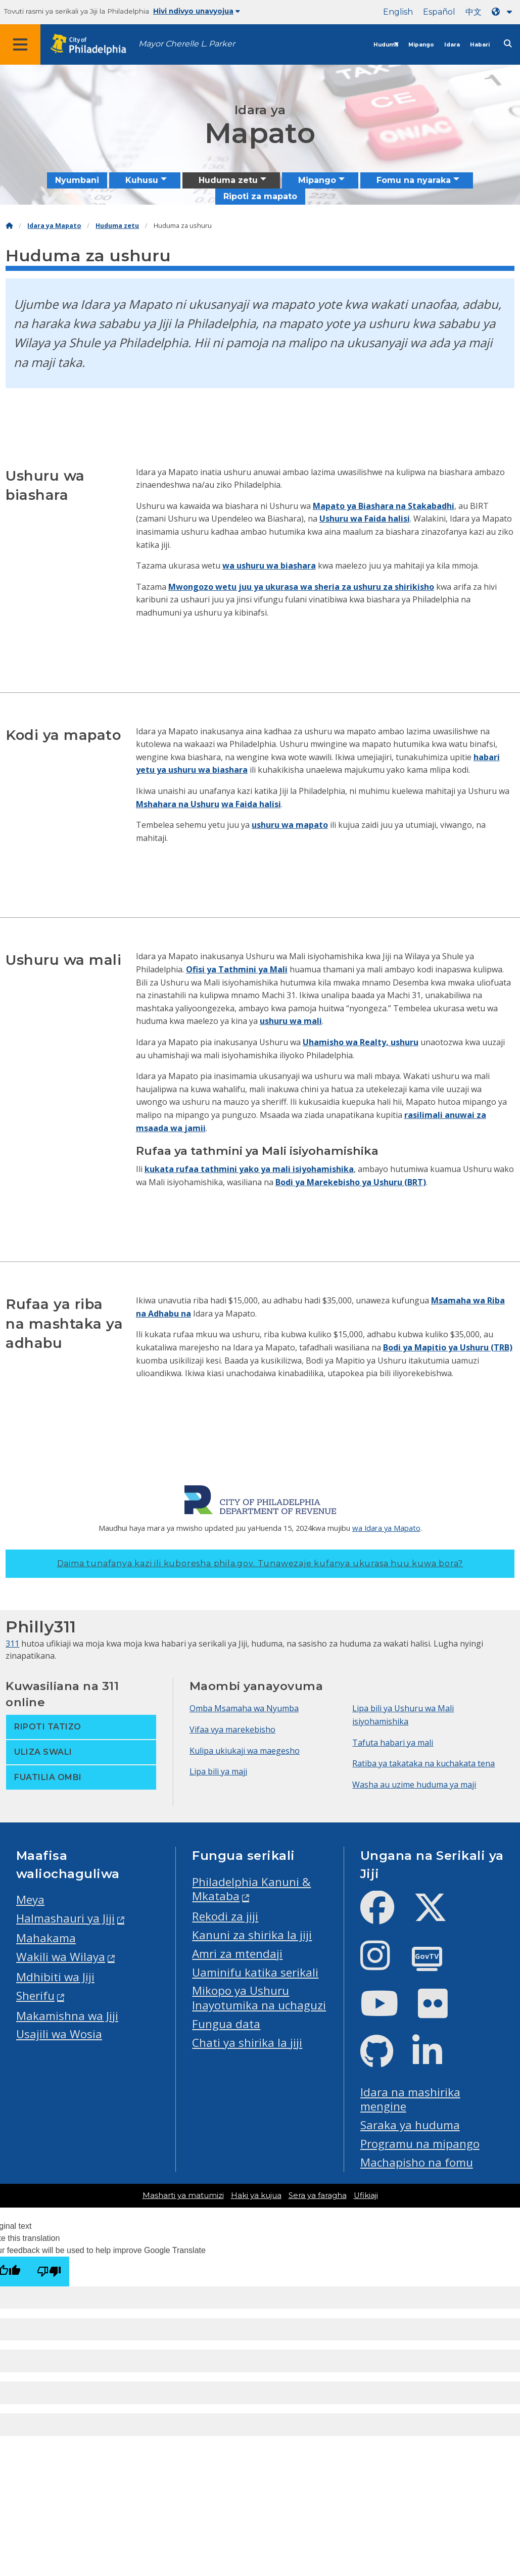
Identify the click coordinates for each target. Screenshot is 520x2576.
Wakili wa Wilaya (60, 1956)
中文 (473, 12)
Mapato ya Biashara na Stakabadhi (383, 505)
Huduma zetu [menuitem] (228, 180)
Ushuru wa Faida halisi (364, 518)
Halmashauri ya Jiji (65, 1918)
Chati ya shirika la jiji (247, 2042)
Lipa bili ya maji (218, 1771)
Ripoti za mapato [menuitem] (260, 196)
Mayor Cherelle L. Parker (186, 44)
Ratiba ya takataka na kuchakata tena (423, 1763)
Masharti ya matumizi (183, 2195)
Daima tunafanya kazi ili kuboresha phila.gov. (260, 1563)
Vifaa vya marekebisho (232, 1729)
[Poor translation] (49, 2271)
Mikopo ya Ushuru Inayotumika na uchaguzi (259, 1998)
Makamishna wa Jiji (67, 2016)
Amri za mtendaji (237, 1953)
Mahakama (46, 1938)
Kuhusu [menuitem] (141, 180)
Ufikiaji (366, 2195)
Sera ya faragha (318, 2195)
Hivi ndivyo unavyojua (196, 11)
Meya (30, 1899)
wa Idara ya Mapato (386, 1528)
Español (439, 12)
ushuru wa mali (291, 1020)
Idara (452, 44)
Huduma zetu (117, 225)
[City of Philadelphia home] (93, 45)
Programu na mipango (420, 2143)
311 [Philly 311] (12, 1643)
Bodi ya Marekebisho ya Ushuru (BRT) (350, 1182)
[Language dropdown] (504, 12)
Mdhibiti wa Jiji (55, 1977)
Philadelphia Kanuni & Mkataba (251, 1889)
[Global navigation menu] (20, 44)
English (398, 12)
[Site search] (508, 43)
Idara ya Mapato (54, 225)
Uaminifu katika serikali (255, 1972)
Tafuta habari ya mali (392, 1742)
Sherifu (35, 1995)
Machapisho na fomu (416, 2162)
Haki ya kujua (256, 2195)
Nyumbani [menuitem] (77, 180)
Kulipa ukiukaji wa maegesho (245, 1750)
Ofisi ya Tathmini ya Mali (237, 969)
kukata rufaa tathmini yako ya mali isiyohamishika (249, 1169)
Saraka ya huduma (410, 2125)
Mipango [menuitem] (317, 180)
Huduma (385, 44)
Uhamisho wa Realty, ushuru (360, 1042)
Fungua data (226, 2024)
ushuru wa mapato (290, 824)
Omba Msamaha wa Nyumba (244, 1708)
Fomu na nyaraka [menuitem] (413, 180)
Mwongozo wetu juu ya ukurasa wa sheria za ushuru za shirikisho (301, 586)
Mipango (421, 44)
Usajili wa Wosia (59, 2034)
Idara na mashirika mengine (410, 2099)
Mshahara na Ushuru (177, 804)
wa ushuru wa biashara (269, 565)
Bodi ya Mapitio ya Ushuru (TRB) (447, 1347)
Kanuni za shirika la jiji (252, 1935)
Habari (480, 44)
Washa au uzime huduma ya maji (414, 1784)
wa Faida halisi (251, 804)
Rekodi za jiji (225, 1916)
